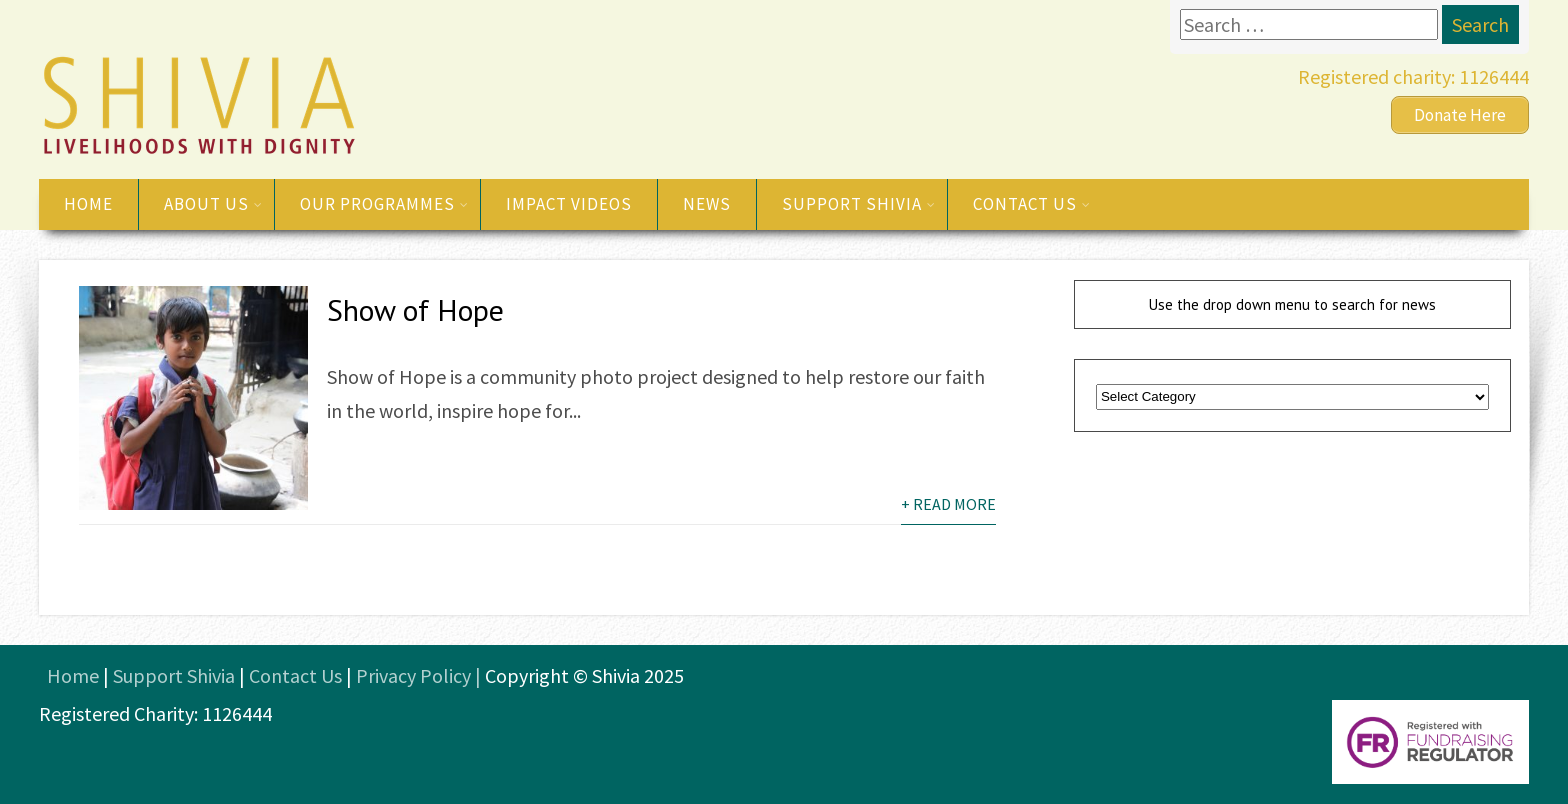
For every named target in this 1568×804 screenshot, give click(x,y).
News (707, 204)
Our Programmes (384, 204)
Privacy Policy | (420, 675)
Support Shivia (859, 204)
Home (88, 204)
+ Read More (948, 504)
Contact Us (295, 675)
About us (213, 204)
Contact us (1032, 204)
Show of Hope (415, 309)
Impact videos (569, 204)
